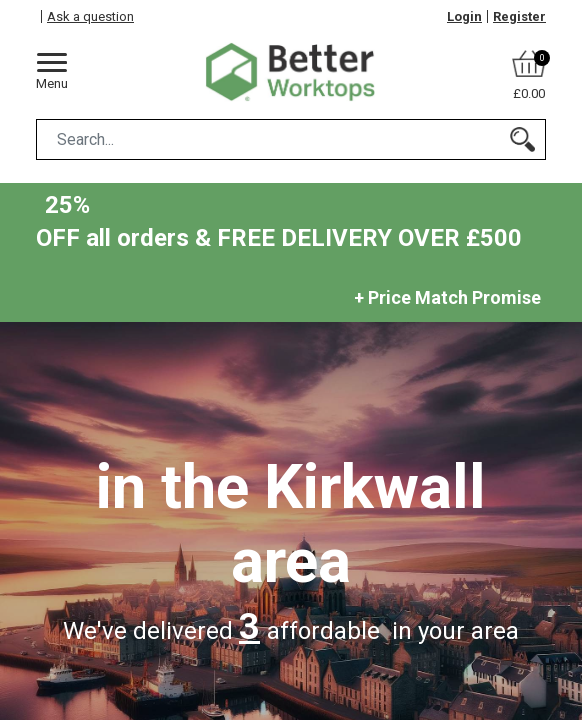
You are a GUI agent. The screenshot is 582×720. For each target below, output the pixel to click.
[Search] (522, 139)
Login (464, 16)
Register (519, 16)
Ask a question (90, 16)
